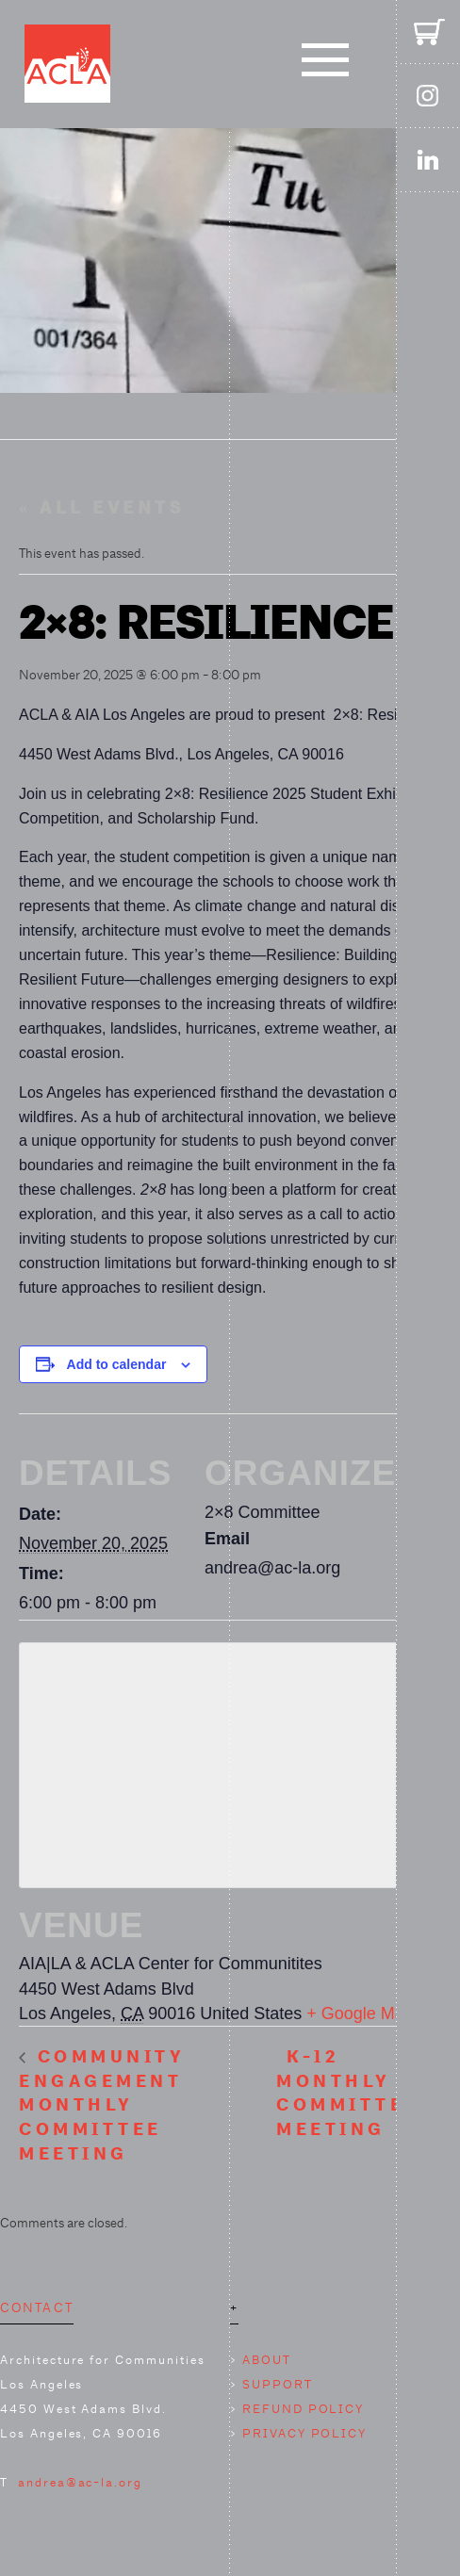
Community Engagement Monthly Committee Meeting (102, 2105)
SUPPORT (277, 2384)
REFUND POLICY (303, 2409)
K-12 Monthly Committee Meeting (347, 2093)
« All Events (101, 508)
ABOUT (266, 2360)
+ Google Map (360, 2013)
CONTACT (37, 2307)
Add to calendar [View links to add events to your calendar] (117, 1364)
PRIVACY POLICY (304, 2433)
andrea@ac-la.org (80, 2482)
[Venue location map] (230, 1761)
